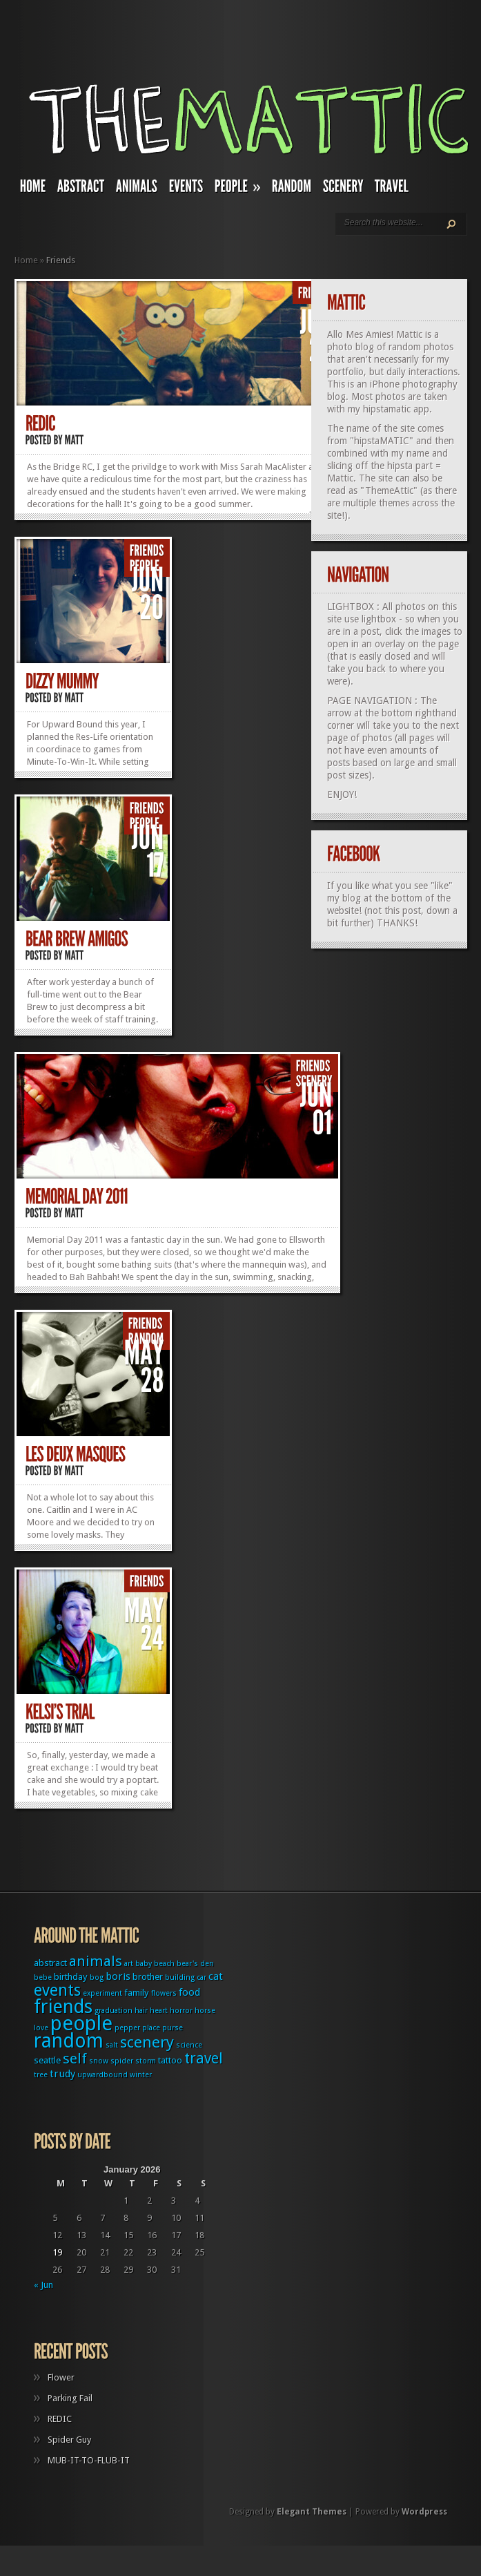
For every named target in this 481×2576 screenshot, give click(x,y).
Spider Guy (69, 2439)
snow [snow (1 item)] (98, 2061)
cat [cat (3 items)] (215, 1976)
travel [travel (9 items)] (203, 2058)
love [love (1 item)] (41, 2027)
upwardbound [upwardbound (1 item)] (102, 2074)
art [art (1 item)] (128, 1963)
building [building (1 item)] (180, 1977)
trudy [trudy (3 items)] (62, 2074)
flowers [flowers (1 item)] (164, 1993)
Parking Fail (70, 2398)
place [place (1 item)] (151, 2027)
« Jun (43, 2285)
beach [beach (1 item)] (164, 1963)
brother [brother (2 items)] (147, 1977)
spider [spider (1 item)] (121, 2061)
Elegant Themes (311, 2512)
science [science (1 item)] (189, 2045)
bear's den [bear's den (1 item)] (195, 1963)
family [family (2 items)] (136, 1992)
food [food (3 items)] (189, 1992)
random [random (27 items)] (69, 2041)
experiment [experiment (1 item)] (102, 1993)
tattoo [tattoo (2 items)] (170, 2060)
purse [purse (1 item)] (172, 2027)
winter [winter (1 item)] (141, 2074)
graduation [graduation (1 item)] (113, 2010)
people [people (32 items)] (81, 2023)
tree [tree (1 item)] (41, 2074)
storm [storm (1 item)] (145, 2061)
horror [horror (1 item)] (181, 2010)
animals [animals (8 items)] (95, 1961)
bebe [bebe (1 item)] (43, 1977)
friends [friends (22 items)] (63, 2006)
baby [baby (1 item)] (143, 1963)
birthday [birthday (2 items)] (71, 1977)
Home (26, 260)
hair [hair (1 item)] (141, 2010)
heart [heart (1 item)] (159, 2010)
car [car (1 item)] (201, 1977)
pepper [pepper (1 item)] (127, 2027)
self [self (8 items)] (75, 2058)
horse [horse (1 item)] (205, 2010)
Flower (61, 2377)
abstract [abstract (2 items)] (50, 1963)
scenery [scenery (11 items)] (147, 2042)
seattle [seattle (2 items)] (47, 2060)
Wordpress (424, 2512)
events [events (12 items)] (57, 1990)
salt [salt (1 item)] (112, 2045)
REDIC (60, 2419)
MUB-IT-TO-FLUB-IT (89, 2460)
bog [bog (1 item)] (97, 1977)
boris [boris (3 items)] (118, 1976)
